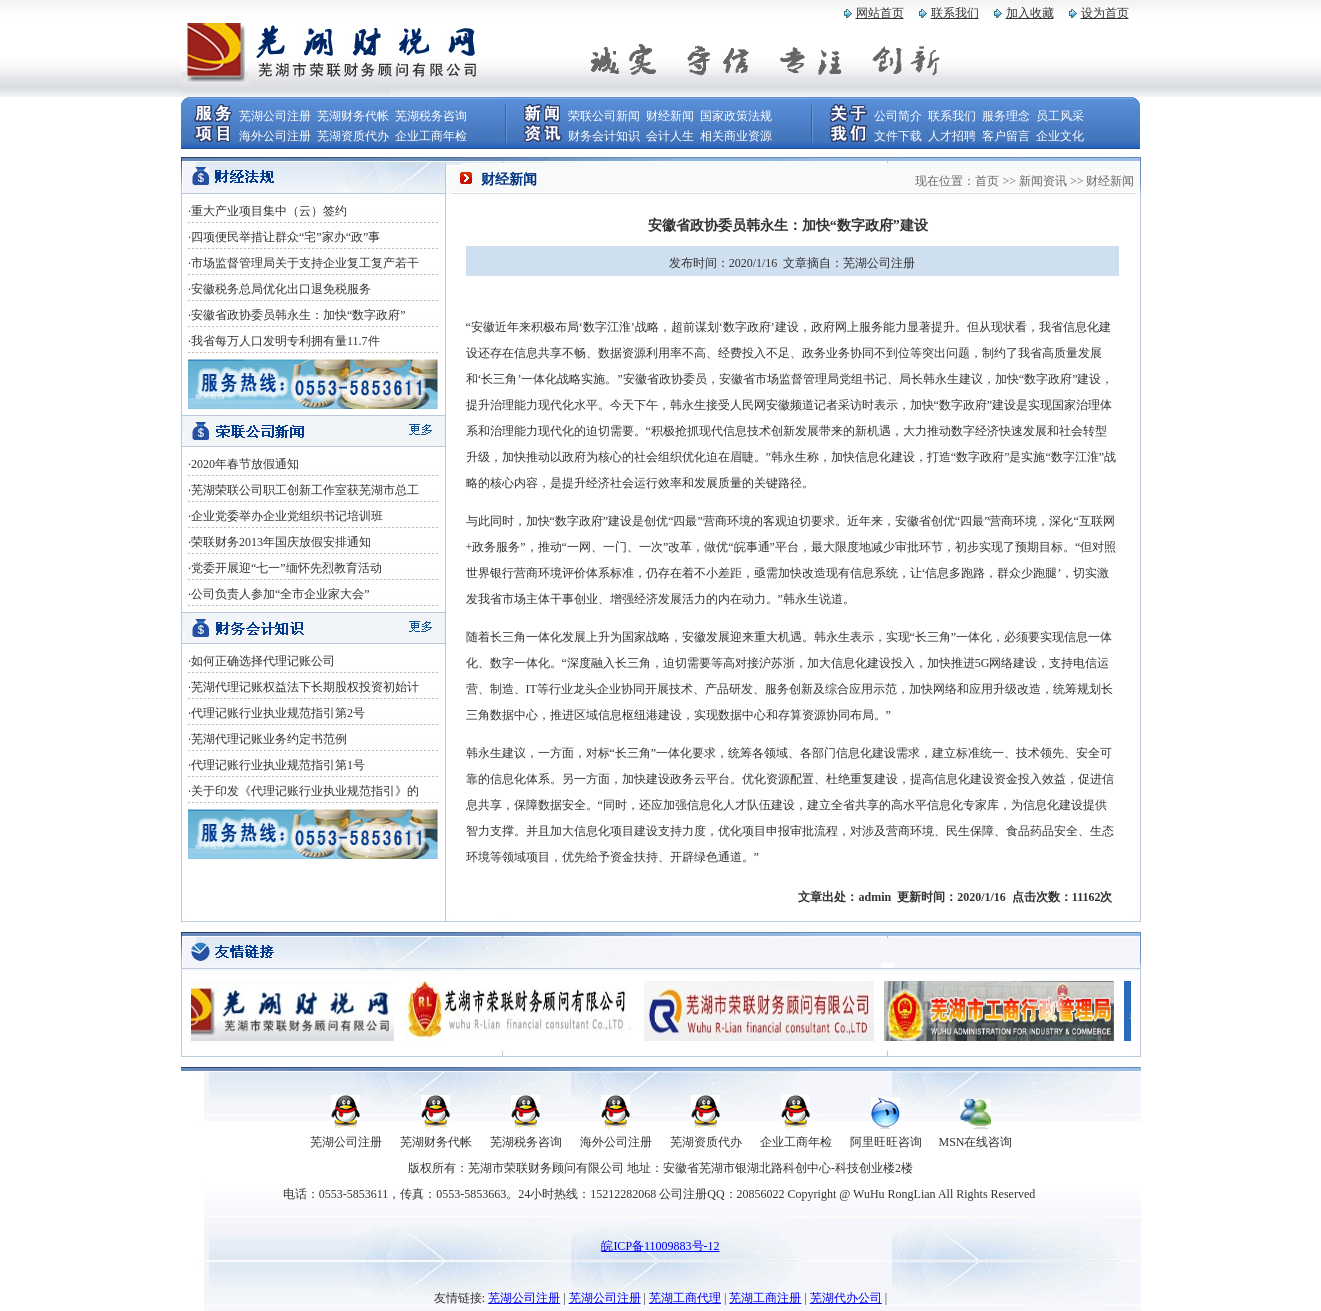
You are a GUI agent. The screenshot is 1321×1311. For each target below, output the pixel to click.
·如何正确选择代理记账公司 (261, 661)
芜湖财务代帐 (353, 116)
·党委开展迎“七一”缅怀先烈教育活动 (285, 568)
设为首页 (1105, 13)
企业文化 (1060, 136)
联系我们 (955, 13)
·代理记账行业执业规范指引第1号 (276, 765)
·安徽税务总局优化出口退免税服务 (279, 289)
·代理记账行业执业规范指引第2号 (276, 713)
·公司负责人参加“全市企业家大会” (279, 594)
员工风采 (1060, 116)
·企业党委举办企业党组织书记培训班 (285, 516)
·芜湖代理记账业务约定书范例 (267, 739)
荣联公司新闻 (604, 116)
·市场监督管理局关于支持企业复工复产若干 (303, 263)
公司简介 (898, 116)
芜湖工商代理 (685, 1298)
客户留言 (1006, 136)
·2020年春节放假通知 (243, 464)
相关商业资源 (736, 136)
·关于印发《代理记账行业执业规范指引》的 (303, 791)
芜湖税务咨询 (431, 116)
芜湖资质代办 (353, 136)
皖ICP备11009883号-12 (660, 1246)
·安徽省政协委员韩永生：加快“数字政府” (297, 315)
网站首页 (880, 13)
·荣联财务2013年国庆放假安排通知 (279, 542)
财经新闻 (670, 116)
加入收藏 (1030, 13)
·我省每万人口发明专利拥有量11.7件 (284, 341)
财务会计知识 (604, 136)
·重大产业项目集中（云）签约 (267, 211)
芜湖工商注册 (765, 1298)
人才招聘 (952, 136)
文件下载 (898, 136)
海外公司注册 (275, 136)
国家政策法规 (736, 116)
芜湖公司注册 (275, 116)
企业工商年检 (431, 136)
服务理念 (1006, 116)
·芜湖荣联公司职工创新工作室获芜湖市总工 (303, 490)
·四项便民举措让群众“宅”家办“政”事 (284, 237)
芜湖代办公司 (846, 1298)
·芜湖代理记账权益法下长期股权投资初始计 (303, 687)
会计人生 (670, 136)
